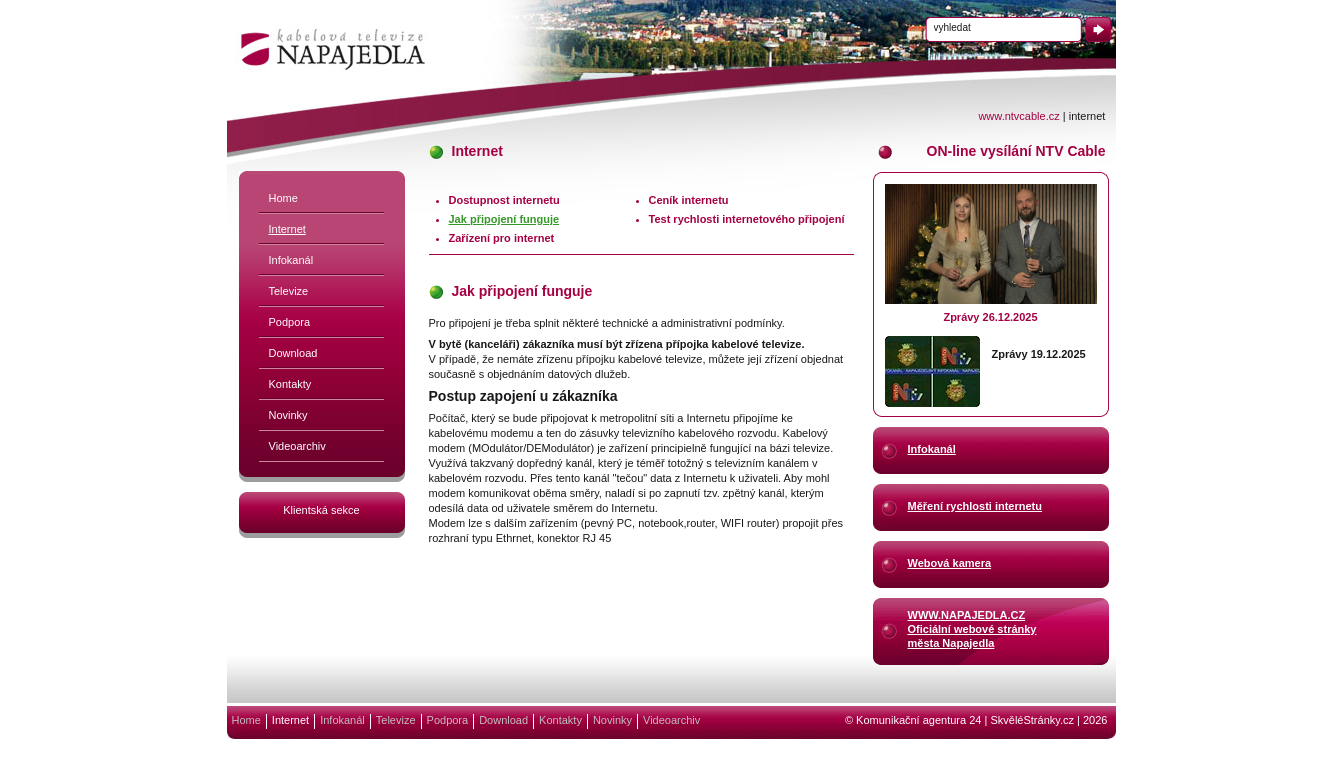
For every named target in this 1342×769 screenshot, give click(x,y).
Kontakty (290, 384)
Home (283, 198)
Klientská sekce (321, 510)
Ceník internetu (689, 200)
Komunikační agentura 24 (918, 720)
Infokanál (291, 260)
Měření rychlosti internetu (975, 506)
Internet (287, 229)
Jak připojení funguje (504, 219)
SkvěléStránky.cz (1032, 720)
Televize (289, 291)
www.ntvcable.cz (1018, 116)
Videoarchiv (297, 446)
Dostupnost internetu (504, 200)
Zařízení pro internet (502, 238)
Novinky (288, 415)
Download (293, 353)
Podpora (290, 322)
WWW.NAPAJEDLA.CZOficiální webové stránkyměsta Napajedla (972, 628)
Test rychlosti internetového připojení (747, 219)
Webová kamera (950, 563)
